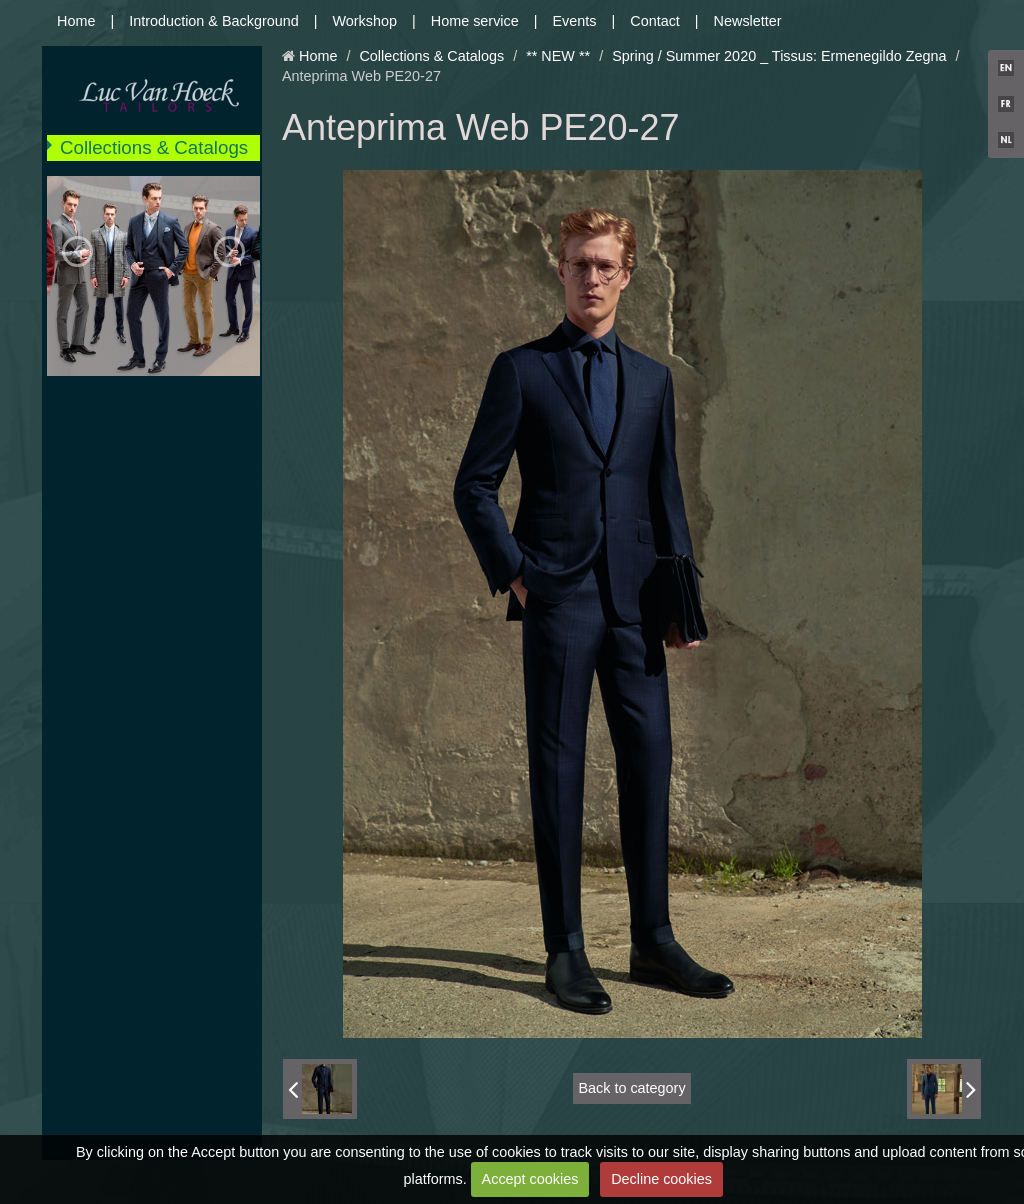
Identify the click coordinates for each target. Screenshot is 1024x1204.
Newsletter (748, 21)
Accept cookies (530, 1179)
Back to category (631, 1088)
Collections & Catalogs (154, 147)
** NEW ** (558, 56)
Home (76, 21)
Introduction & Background (214, 21)
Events (575, 21)
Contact (655, 21)
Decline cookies (661, 1179)
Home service (475, 21)
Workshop (365, 21)
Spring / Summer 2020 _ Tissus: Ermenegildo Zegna (779, 56)
